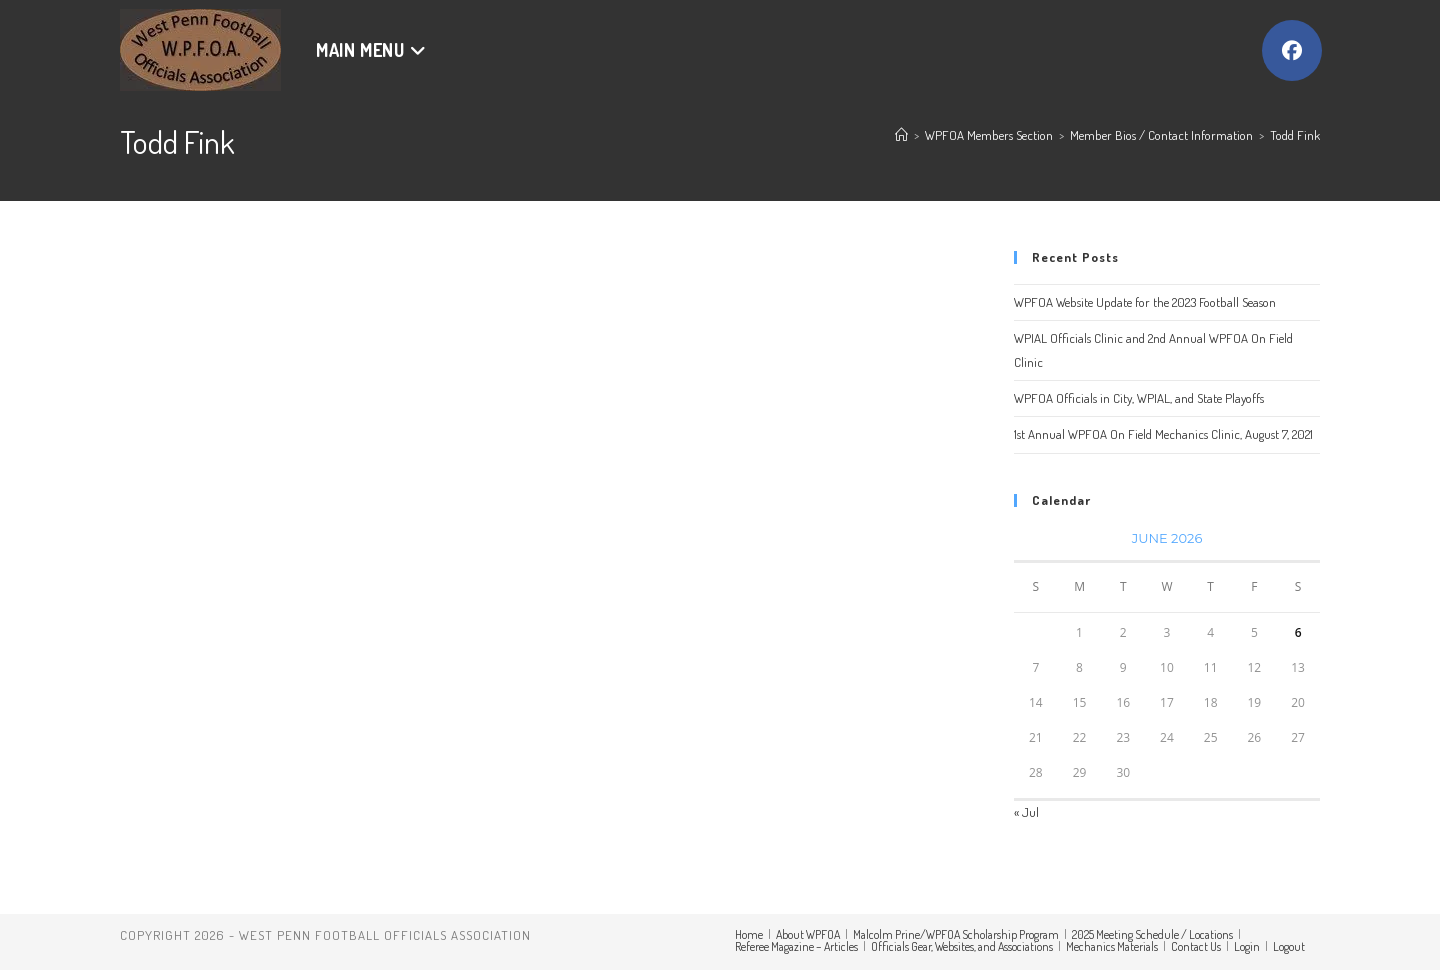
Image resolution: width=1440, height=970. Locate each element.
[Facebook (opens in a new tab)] (1292, 50)
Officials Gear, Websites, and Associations (962, 946)
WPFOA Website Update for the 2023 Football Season (1145, 302)
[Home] (901, 135)
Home (749, 934)
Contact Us (1196, 946)
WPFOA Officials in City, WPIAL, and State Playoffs (1139, 398)
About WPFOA (808, 934)
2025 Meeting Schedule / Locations (1152, 934)
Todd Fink (1295, 135)
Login (1247, 946)
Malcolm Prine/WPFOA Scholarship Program (956, 934)
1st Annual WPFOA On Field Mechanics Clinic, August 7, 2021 (1163, 434)
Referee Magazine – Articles (796, 946)
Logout (1289, 946)
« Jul (1026, 812)
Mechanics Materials (1112, 946)
